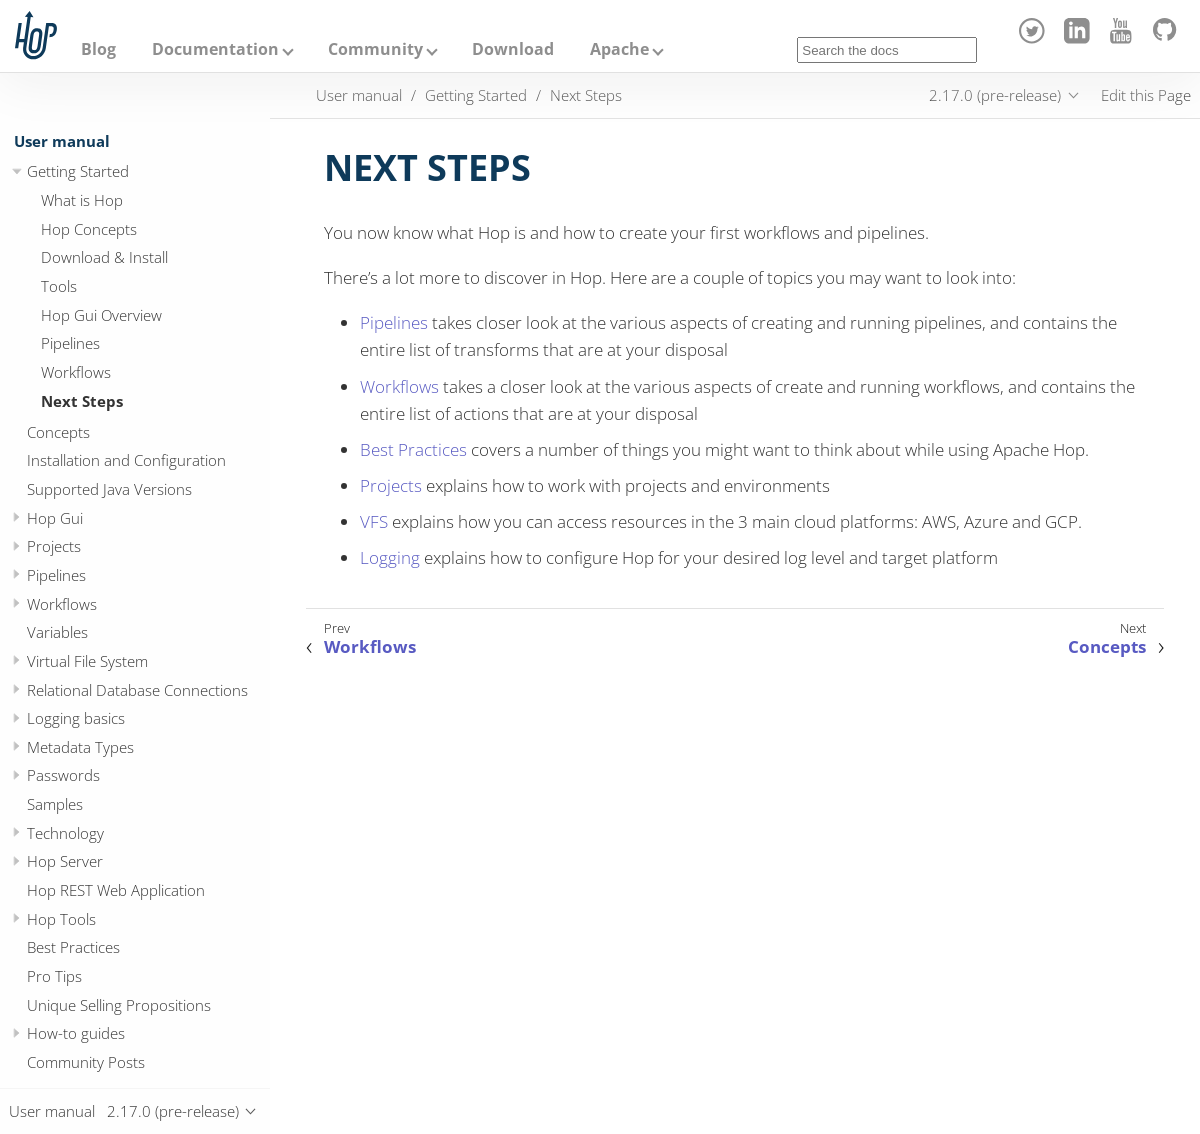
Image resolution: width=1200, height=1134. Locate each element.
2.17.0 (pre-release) (995, 95)
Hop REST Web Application (116, 890)
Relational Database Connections (137, 690)
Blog (98, 49)
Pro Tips (54, 976)
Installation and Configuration (126, 460)
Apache (619, 49)
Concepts (58, 432)
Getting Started (78, 171)
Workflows (76, 372)
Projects (54, 546)
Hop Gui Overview (101, 315)
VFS (374, 521)
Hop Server (65, 861)
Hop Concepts (89, 229)
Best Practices (73, 947)
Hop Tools (61, 919)
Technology (65, 833)
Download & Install (104, 257)
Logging (390, 557)
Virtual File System (87, 661)
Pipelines (70, 343)
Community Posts (86, 1062)
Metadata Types (80, 747)
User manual (62, 141)
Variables (57, 632)
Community (375, 49)
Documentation (215, 49)
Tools (59, 286)
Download (513, 49)
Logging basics (76, 718)
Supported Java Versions (109, 489)
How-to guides (76, 1033)
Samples (55, 804)
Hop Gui (55, 518)
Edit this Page (1146, 95)
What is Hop (82, 200)
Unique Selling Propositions (119, 1005)
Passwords (63, 775)
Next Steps (82, 401)
